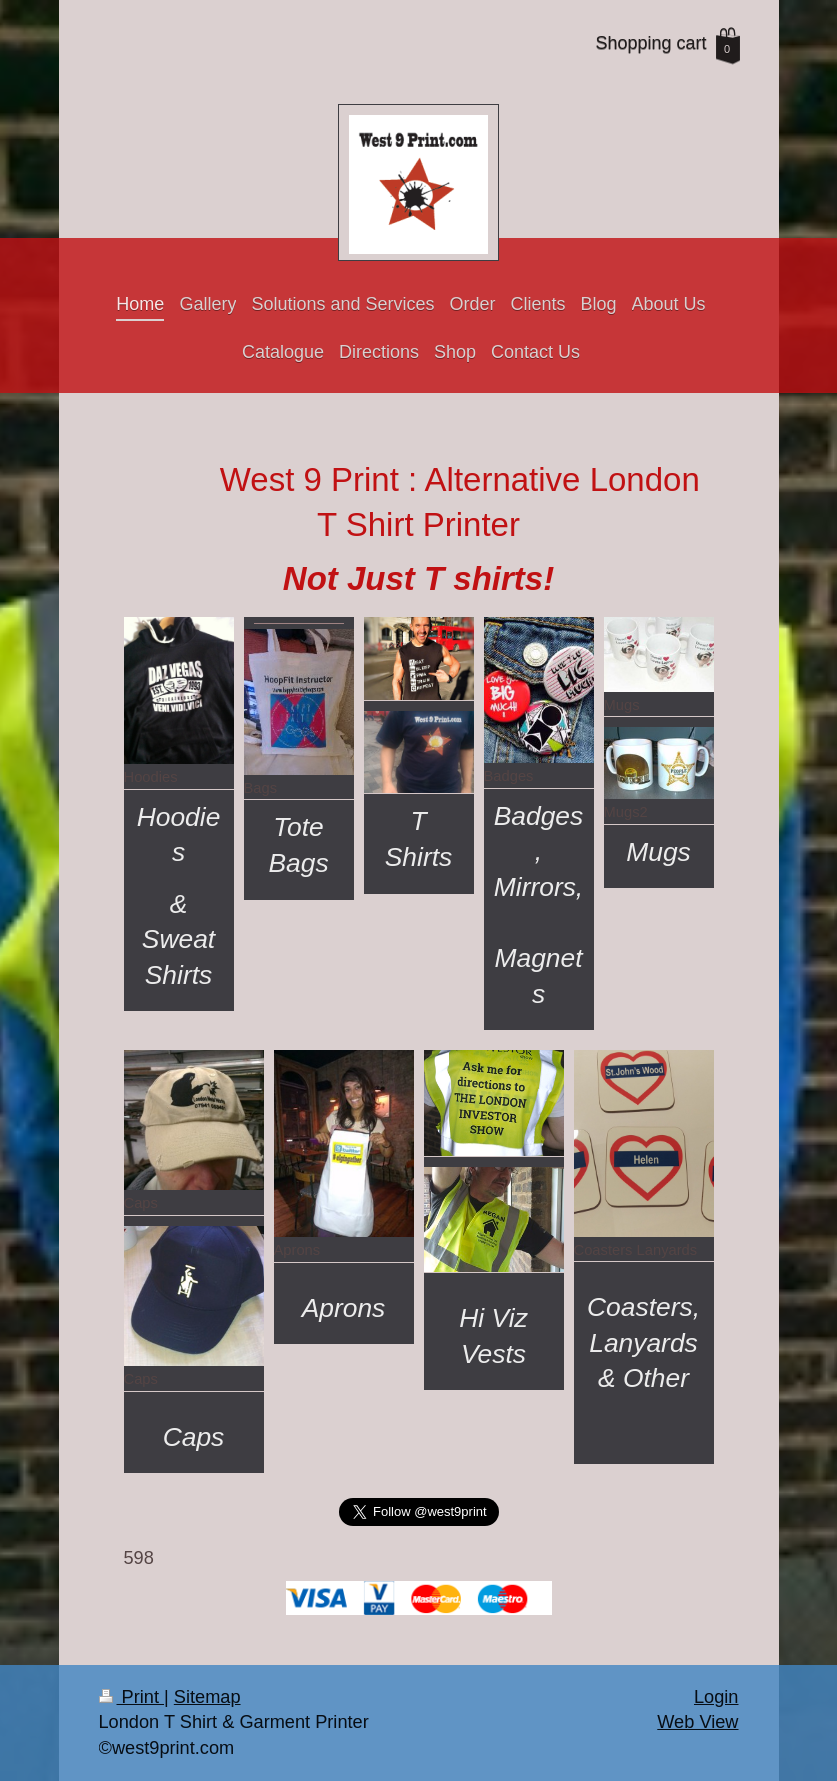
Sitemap (207, 1697)
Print (132, 1697)
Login (716, 1697)
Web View (697, 1722)
